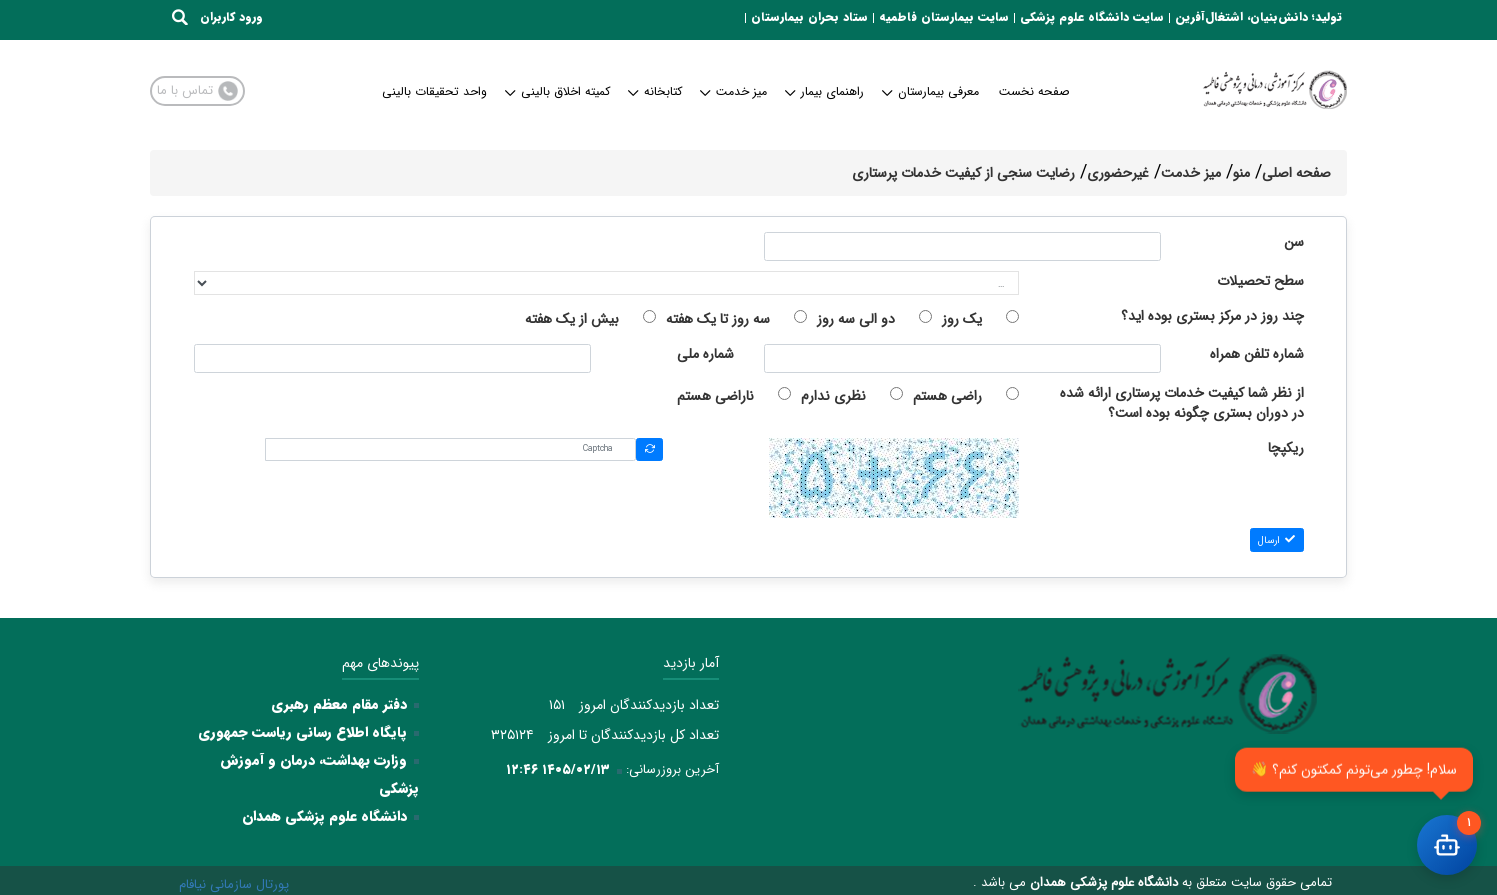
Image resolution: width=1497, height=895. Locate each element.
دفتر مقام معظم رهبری (339, 704)
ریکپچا (1286, 448)
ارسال (1276, 540)
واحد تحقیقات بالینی (434, 91)
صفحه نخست (1034, 91)
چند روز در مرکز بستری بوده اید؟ (1212, 316)
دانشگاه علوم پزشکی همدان (324, 816)
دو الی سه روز (856, 319)
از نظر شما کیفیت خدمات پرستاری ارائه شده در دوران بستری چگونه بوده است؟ (1182, 403)
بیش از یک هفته (572, 319)
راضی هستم (947, 396)
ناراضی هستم (715, 396)
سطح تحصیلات (1260, 281)
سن (1294, 242)
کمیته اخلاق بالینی (558, 91)
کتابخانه (656, 91)
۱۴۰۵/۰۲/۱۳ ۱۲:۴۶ (558, 769)
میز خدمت (734, 91)
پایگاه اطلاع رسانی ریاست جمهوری (302, 732)
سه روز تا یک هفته (718, 319)
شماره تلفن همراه (1257, 354)
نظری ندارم (833, 396)
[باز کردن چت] (1447, 845)
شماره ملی (705, 354)
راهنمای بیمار (825, 91)
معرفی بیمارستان (931, 91)
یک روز (962, 319)
